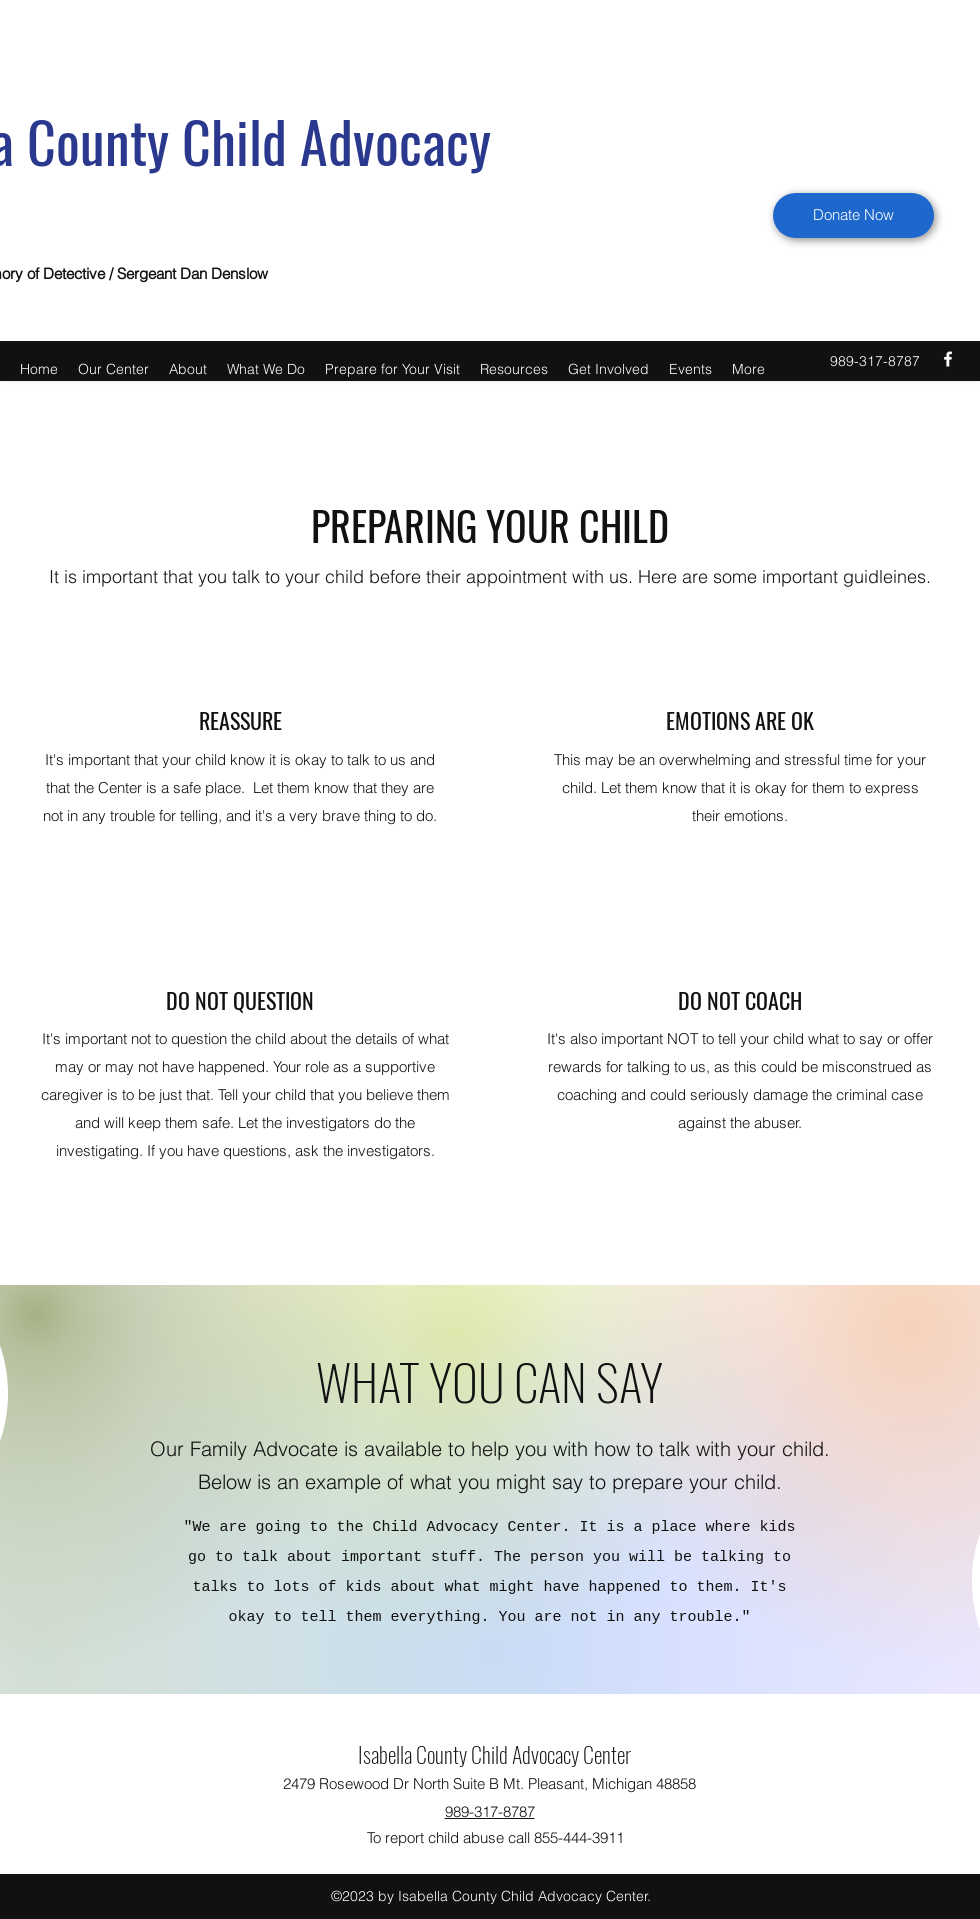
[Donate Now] (853, 215)
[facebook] (948, 359)
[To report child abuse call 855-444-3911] (495, 1838)
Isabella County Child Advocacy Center (494, 1754)
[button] (113, 367)
